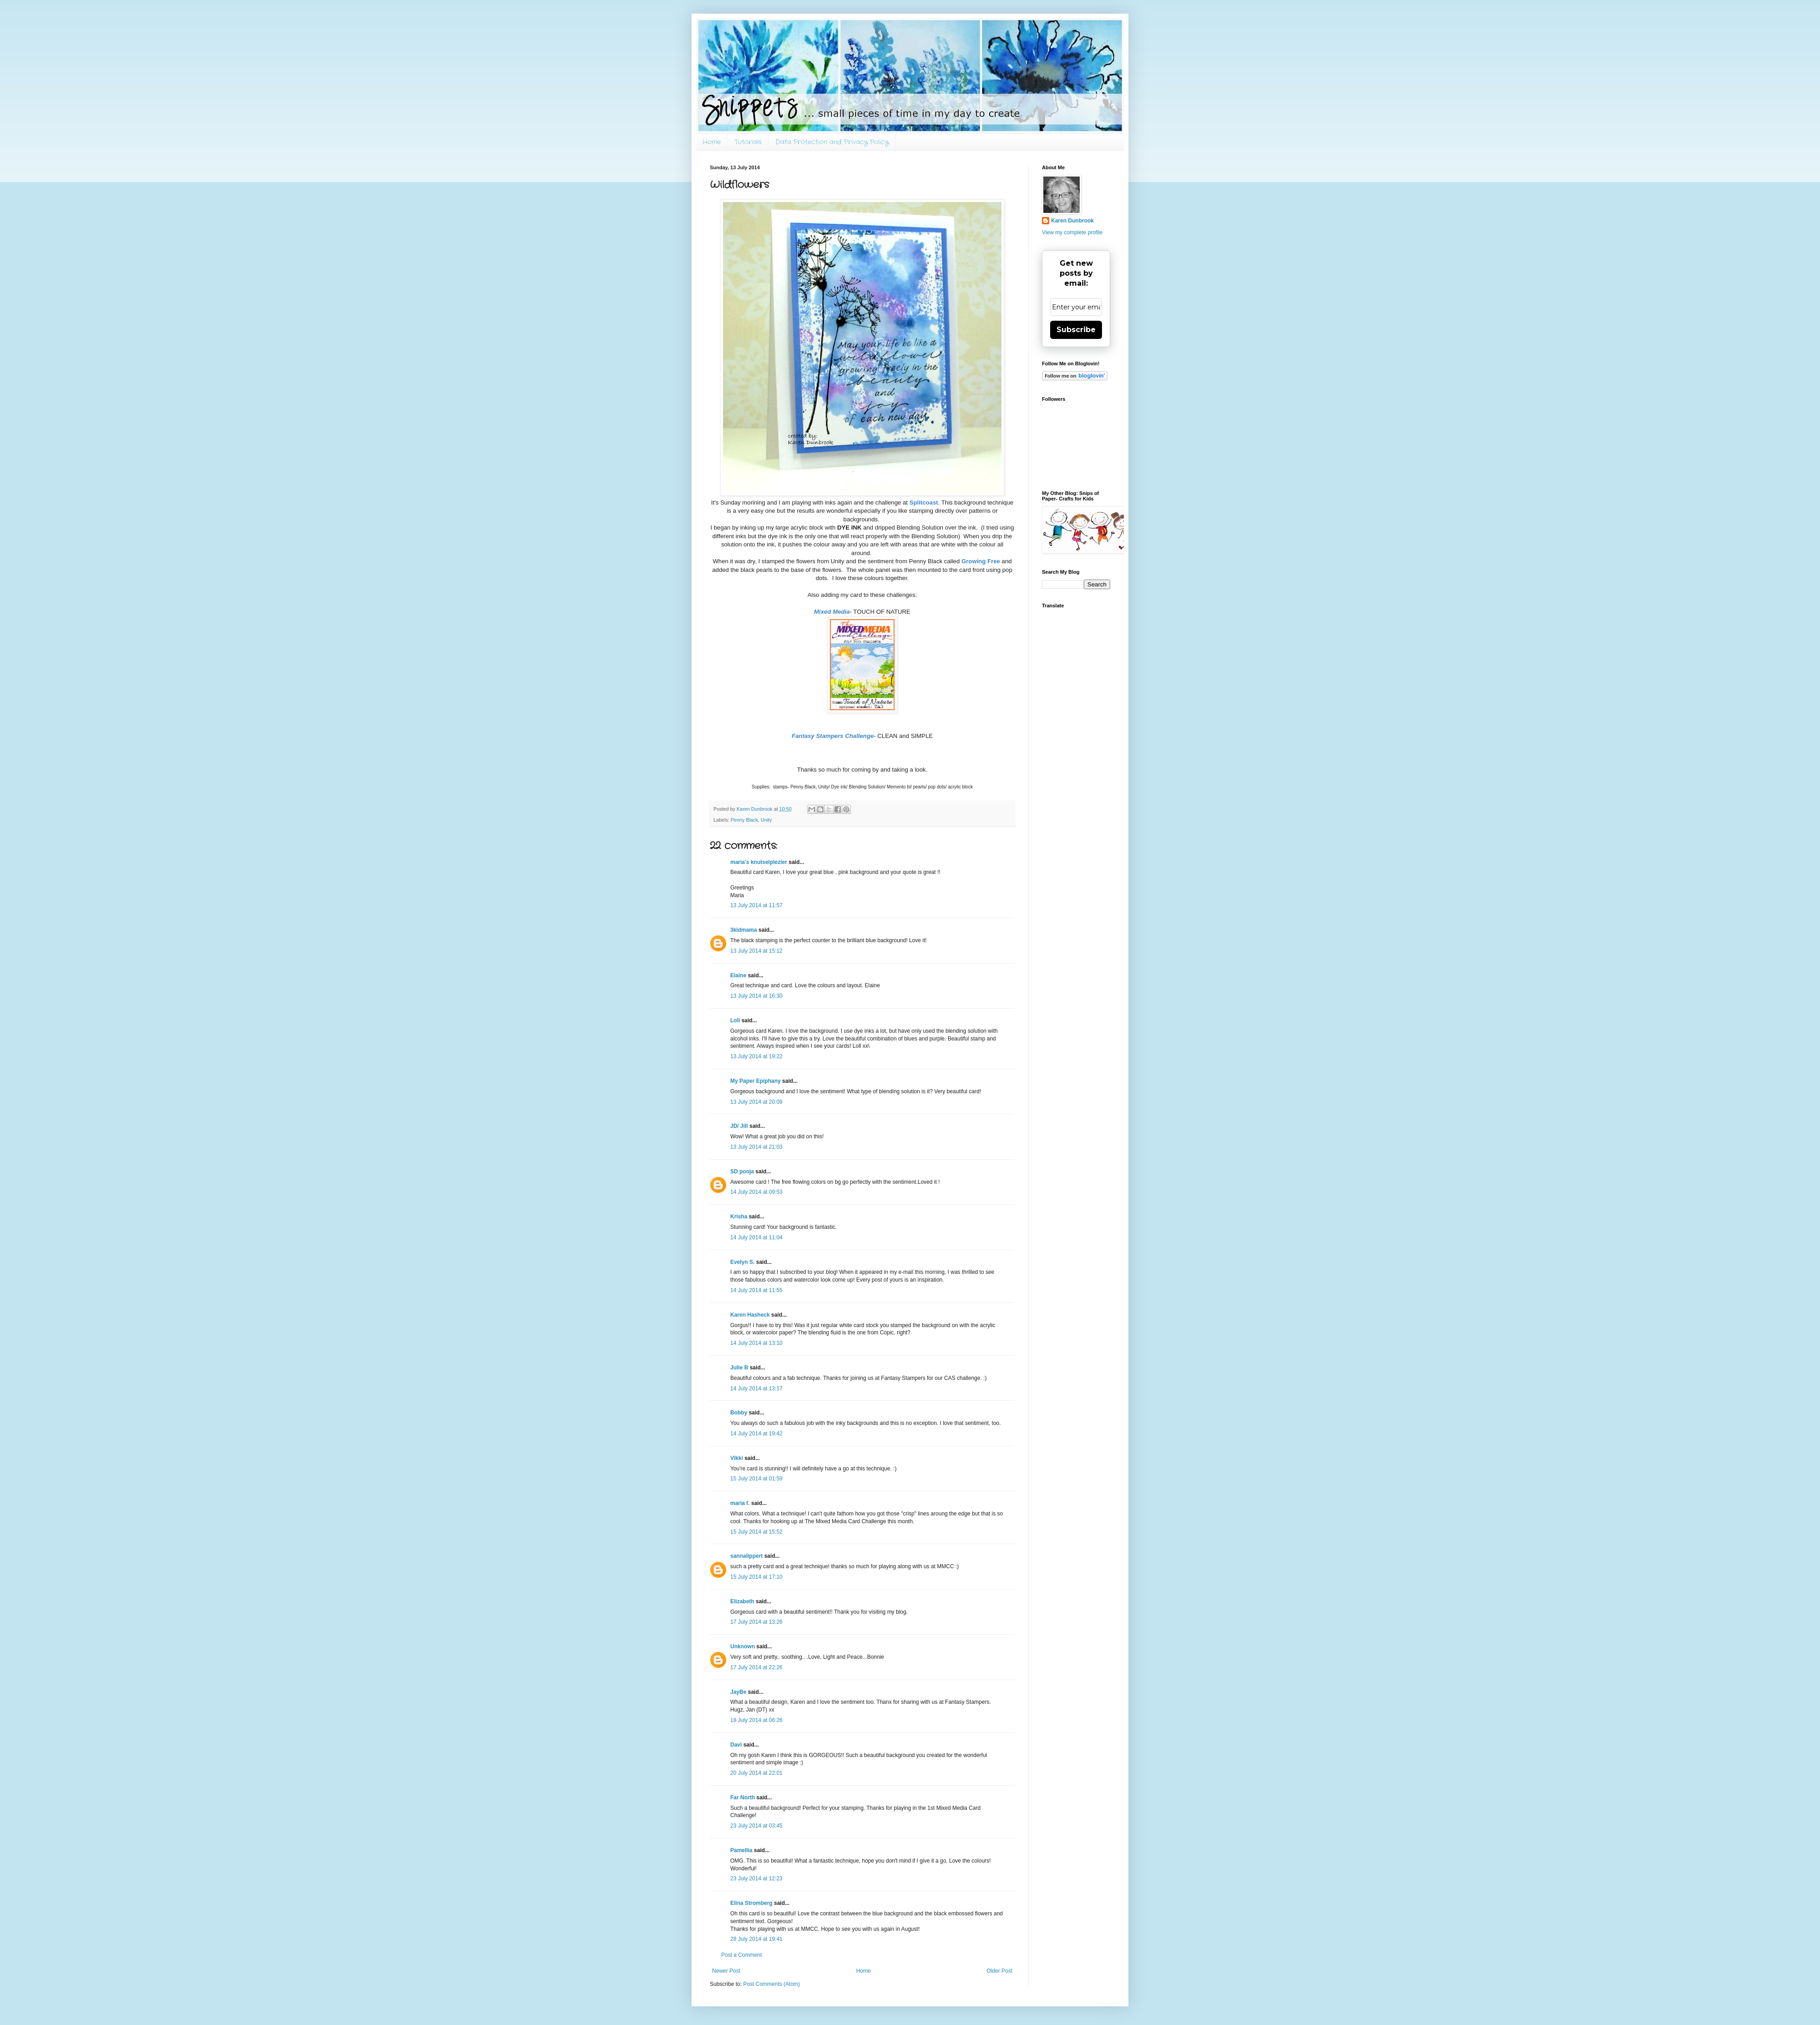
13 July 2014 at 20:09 (756, 1102)
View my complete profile (1072, 232)
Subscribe (1076, 329)
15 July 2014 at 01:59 (756, 1478)
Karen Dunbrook (1072, 220)
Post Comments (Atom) (771, 1984)
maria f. (740, 1503)
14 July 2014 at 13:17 (756, 1388)
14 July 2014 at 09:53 (756, 1192)
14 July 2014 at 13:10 (756, 1343)
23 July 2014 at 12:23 (756, 1878)
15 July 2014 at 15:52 (756, 1532)
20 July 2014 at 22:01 (756, 1773)
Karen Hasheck (750, 1315)
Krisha (738, 1216)
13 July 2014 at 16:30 (756, 996)
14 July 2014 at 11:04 (756, 1237)
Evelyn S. (742, 1262)
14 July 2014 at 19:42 (756, 1433)
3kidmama (743, 930)
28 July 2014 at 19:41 (756, 1939)
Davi (736, 1745)
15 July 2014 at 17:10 (756, 1577)
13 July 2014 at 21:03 (756, 1147)
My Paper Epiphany (755, 1081)
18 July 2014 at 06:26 (756, 1720)
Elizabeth (742, 1601)
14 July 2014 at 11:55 (756, 1290)
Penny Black (744, 820)
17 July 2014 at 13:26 (756, 1622)
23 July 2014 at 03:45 (756, 1826)
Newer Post (726, 1971)
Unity (766, 820)
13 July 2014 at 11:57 (756, 905)
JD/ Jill (739, 1126)
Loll (735, 1020)
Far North (742, 1797)
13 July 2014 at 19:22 (756, 1056)
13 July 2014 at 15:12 (756, 951)
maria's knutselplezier (758, 862)
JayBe (738, 1692)
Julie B (739, 1367)
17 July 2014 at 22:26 (756, 1667)
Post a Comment (741, 1955)
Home (712, 141)
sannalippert (746, 1556)
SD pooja (742, 1171)
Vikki (736, 1458)
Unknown (742, 1646)
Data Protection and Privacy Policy (832, 141)
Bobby (738, 1412)
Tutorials (748, 141)
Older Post (999, 1971)
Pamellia (741, 1850)
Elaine (738, 975)
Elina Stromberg (751, 1903)
